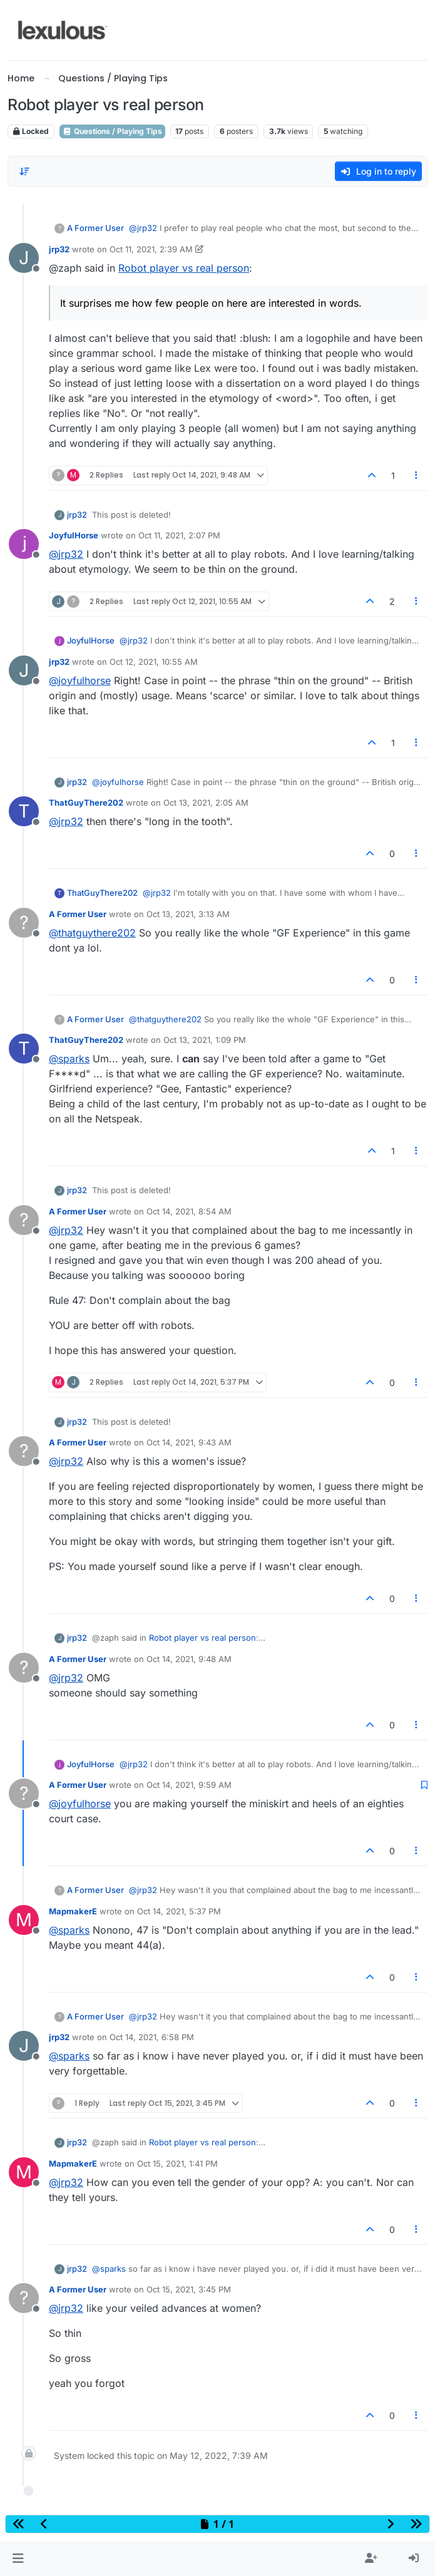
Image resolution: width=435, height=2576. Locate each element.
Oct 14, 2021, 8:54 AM (189, 1211)
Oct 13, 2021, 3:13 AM (188, 914)
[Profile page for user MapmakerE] (24, 1920)
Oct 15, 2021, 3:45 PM (188, 2289)
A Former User (95, 228)
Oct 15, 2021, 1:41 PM (177, 2163)
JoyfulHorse (73, 535)
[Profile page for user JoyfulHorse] (24, 544)
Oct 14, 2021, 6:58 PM (152, 2037)
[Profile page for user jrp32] (24, 258)
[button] (18, 2558)
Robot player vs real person (183, 268)
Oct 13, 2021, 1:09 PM (204, 1040)
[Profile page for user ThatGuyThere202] (24, 811)
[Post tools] (417, 475)
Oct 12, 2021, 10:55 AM (154, 662)
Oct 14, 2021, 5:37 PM (179, 1911)
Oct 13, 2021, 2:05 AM (205, 803)
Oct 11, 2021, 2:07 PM (179, 535)
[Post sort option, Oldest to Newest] (24, 171)
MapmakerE (73, 1911)
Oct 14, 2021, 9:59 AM (189, 1785)
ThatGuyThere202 (86, 803)
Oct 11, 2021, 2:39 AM (151, 249)
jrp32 (59, 249)
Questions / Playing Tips (112, 131)
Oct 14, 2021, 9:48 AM (189, 1659)
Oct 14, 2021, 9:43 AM (189, 1442)
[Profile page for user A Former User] (24, 923)
